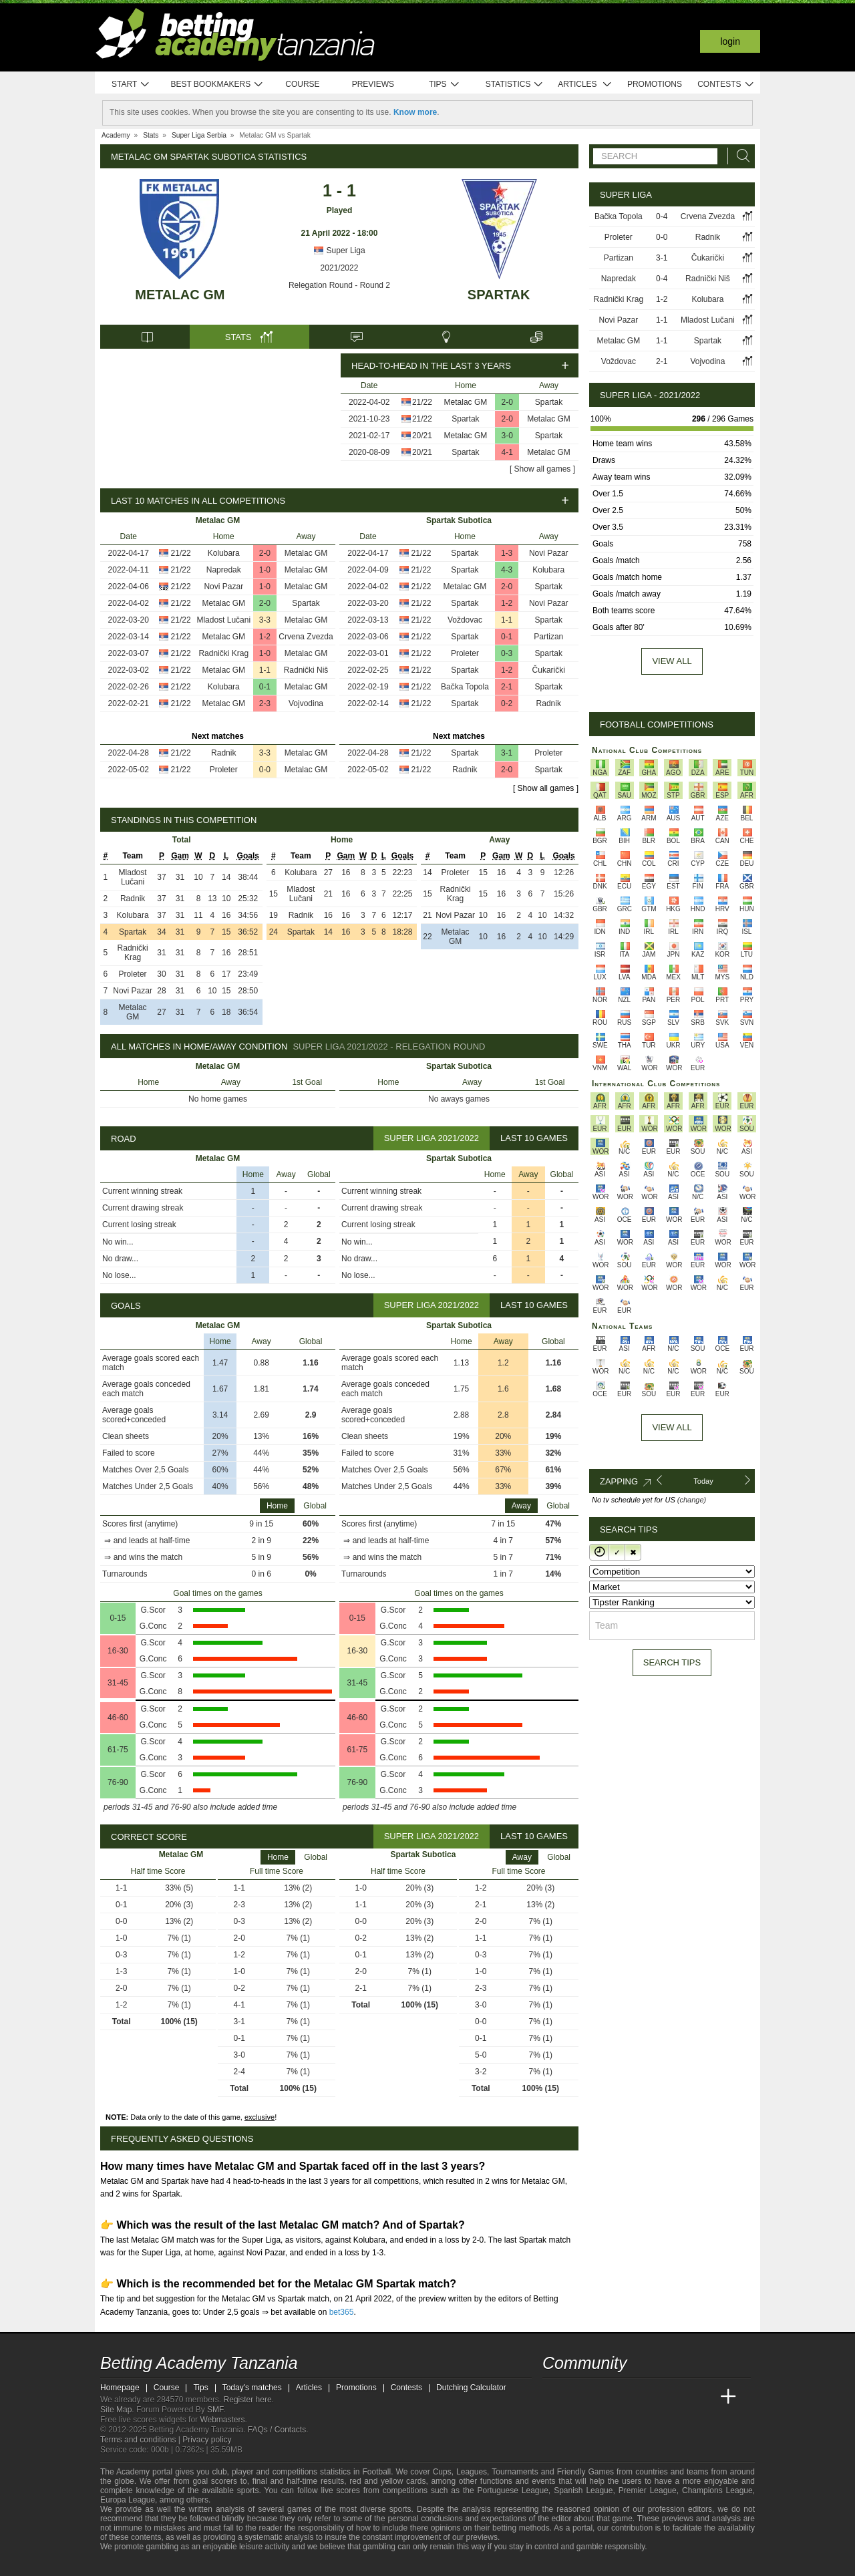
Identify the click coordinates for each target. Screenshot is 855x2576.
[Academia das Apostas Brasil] (603, 2397)
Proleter (224, 769)
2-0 (507, 402)
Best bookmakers (216, 84)
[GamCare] (206, 2565)
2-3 (265, 703)
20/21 (422, 435)
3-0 (507, 435)
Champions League (717, 2490)
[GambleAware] (131, 2565)
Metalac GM (179, 294)
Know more (415, 112)
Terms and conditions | (141, 2439)
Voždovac (465, 620)
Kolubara (224, 553)
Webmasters (222, 2419)
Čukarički (548, 670)
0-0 (265, 769)
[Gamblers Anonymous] (242, 2564)
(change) (691, 1500)
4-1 (507, 452)
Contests (725, 84)
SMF (215, 2409)
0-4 (661, 216)
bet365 (341, 2312)
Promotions (654, 84)
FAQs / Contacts (277, 2429)
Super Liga (339, 250)
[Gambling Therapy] (224, 2565)
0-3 (506, 653)
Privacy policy (206, 2439)
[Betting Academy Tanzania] (553, 2397)
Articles (585, 84)
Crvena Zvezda (306, 636)
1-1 (265, 670)
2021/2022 (340, 268)
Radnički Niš (306, 670)
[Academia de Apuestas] (653, 2397)
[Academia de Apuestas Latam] (678, 2397)
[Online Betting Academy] (628, 2397)
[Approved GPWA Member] (180, 2565)
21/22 (422, 402)
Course (302, 84)
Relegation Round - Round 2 (339, 285)
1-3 (506, 553)
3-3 (265, 620)
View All (671, 1427)
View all (671, 661)
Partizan (548, 636)
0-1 (265, 686)
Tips (444, 84)
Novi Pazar (223, 586)
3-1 (506, 753)
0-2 (506, 703)
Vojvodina (306, 703)
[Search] (739, 156)
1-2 (265, 636)
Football (376, 2471)
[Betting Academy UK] (703, 2397)
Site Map (116, 2409)
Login (730, 41)
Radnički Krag (223, 653)
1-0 (265, 570)
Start (131, 84)
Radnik (223, 753)
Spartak (499, 294)
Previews (373, 84)
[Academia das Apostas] (578, 2397)
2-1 (506, 686)
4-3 (506, 570)
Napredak (223, 570)
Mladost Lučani (223, 620)
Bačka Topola (465, 686)
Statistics (515, 84)
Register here (248, 2399)
